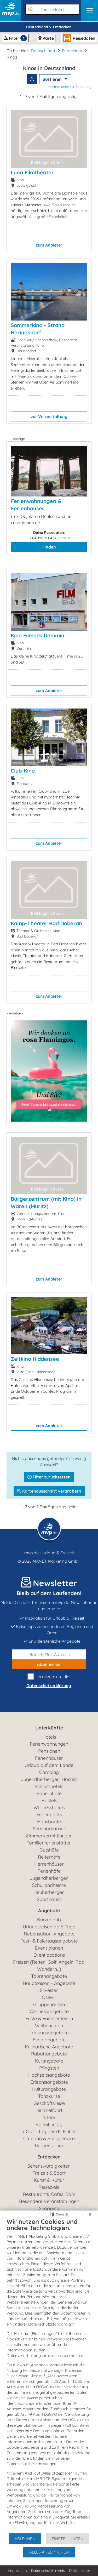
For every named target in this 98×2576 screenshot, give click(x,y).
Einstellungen (67, 2538)
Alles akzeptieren (49, 2552)
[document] (49, 2375)
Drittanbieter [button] (79, 2570)
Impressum (17, 2570)
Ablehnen (25, 2538)
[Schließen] (90, 2214)
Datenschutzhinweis (48, 2570)
